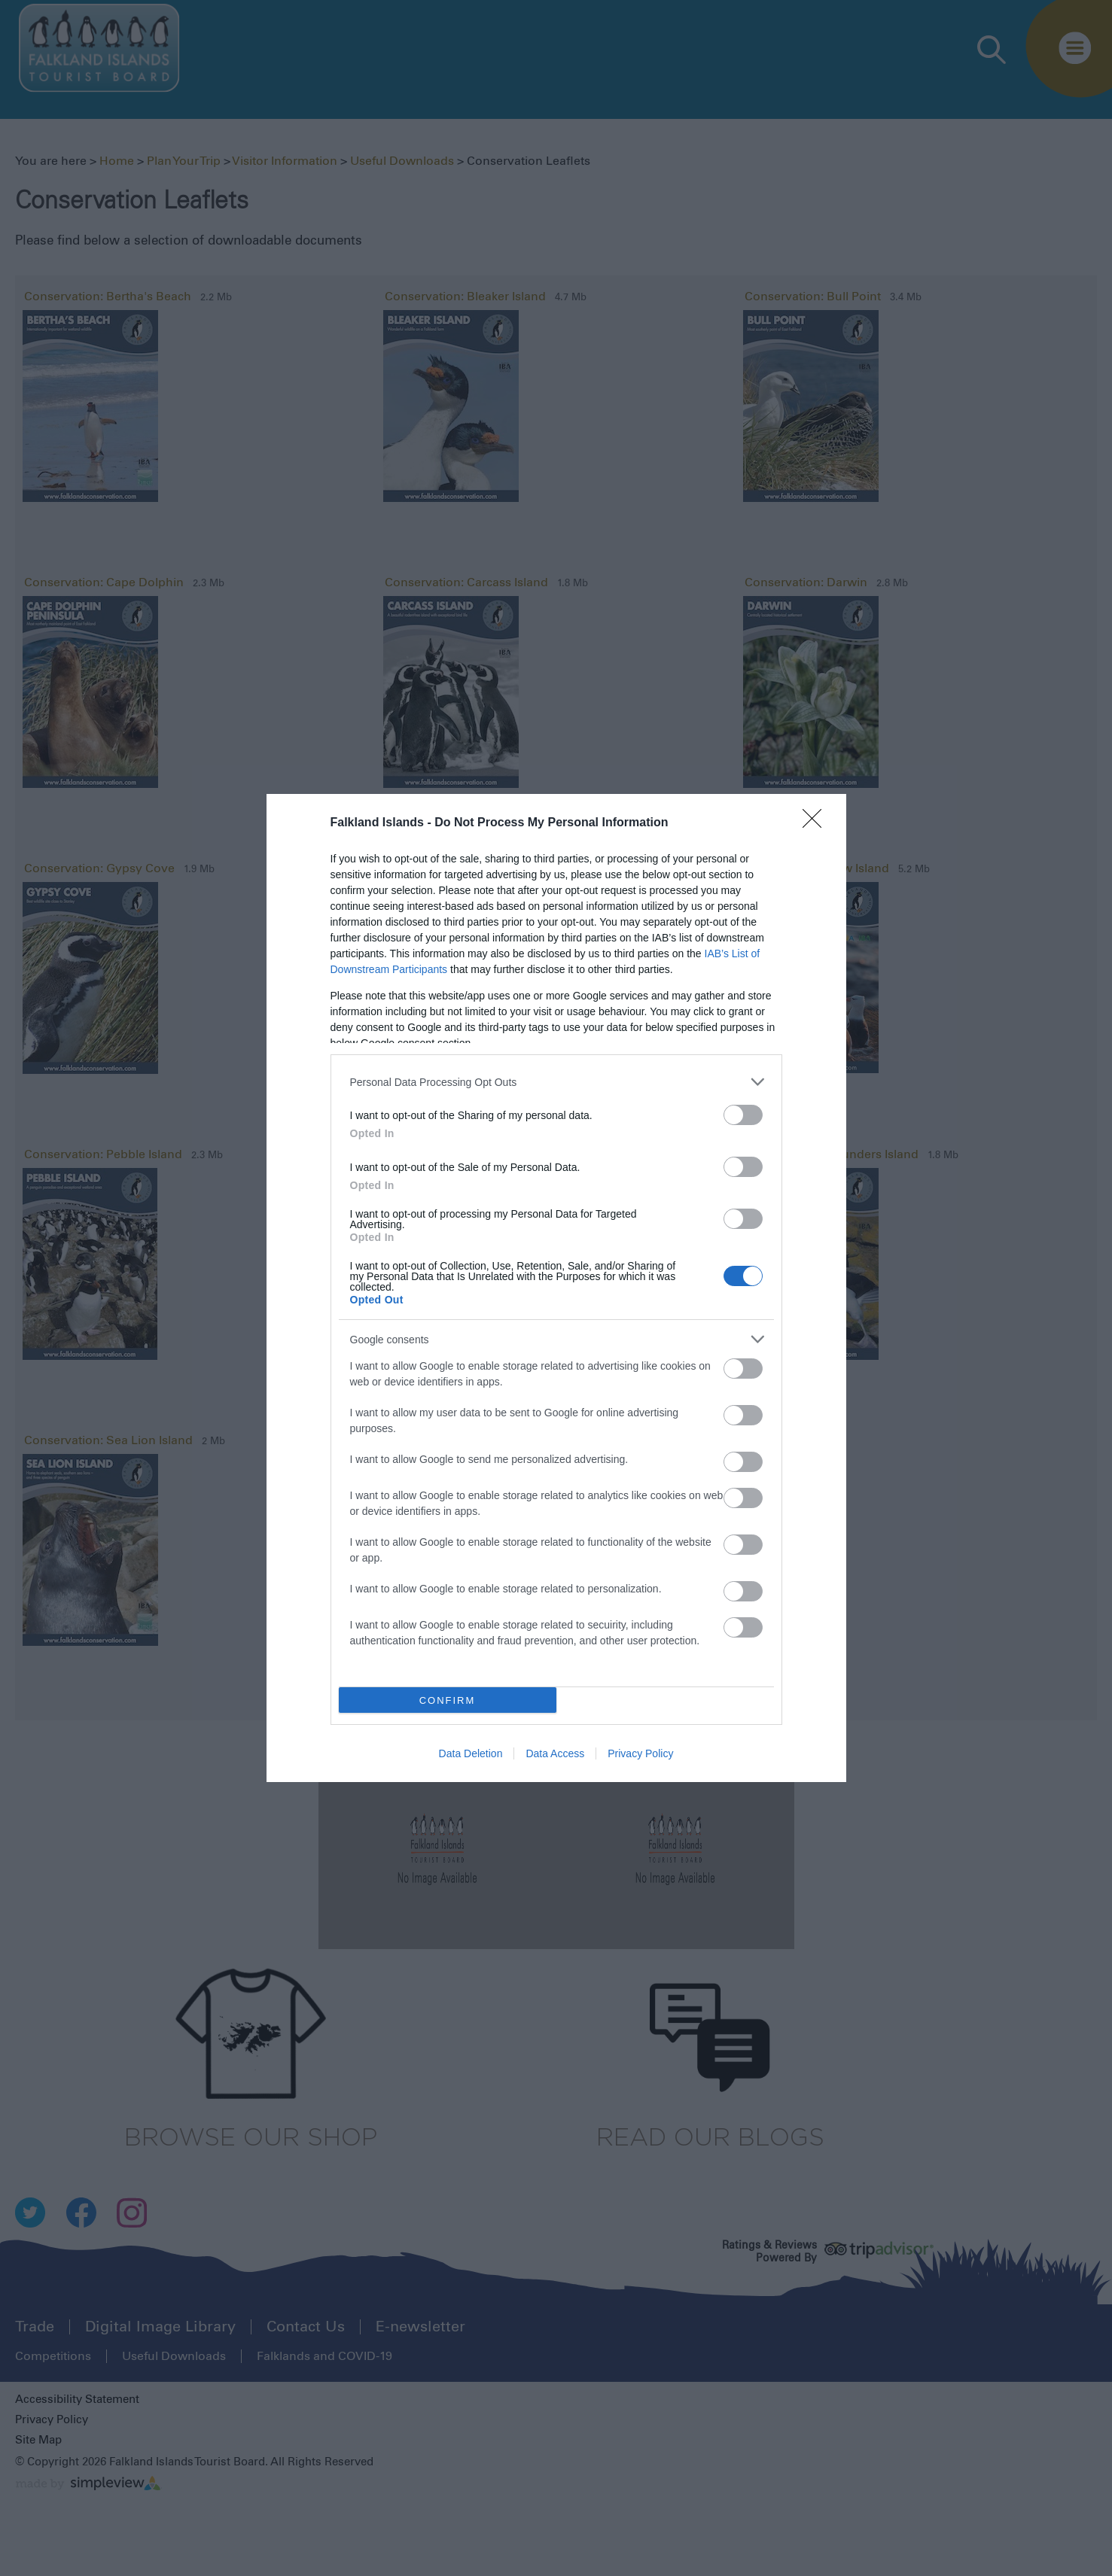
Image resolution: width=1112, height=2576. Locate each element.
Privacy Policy (640, 1753)
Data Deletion (471, 1753)
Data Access (555, 1753)
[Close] (817, 823)
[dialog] (556, 1288)
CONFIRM (447, 1700)
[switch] (743, 1115)
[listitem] (556, 1082)
